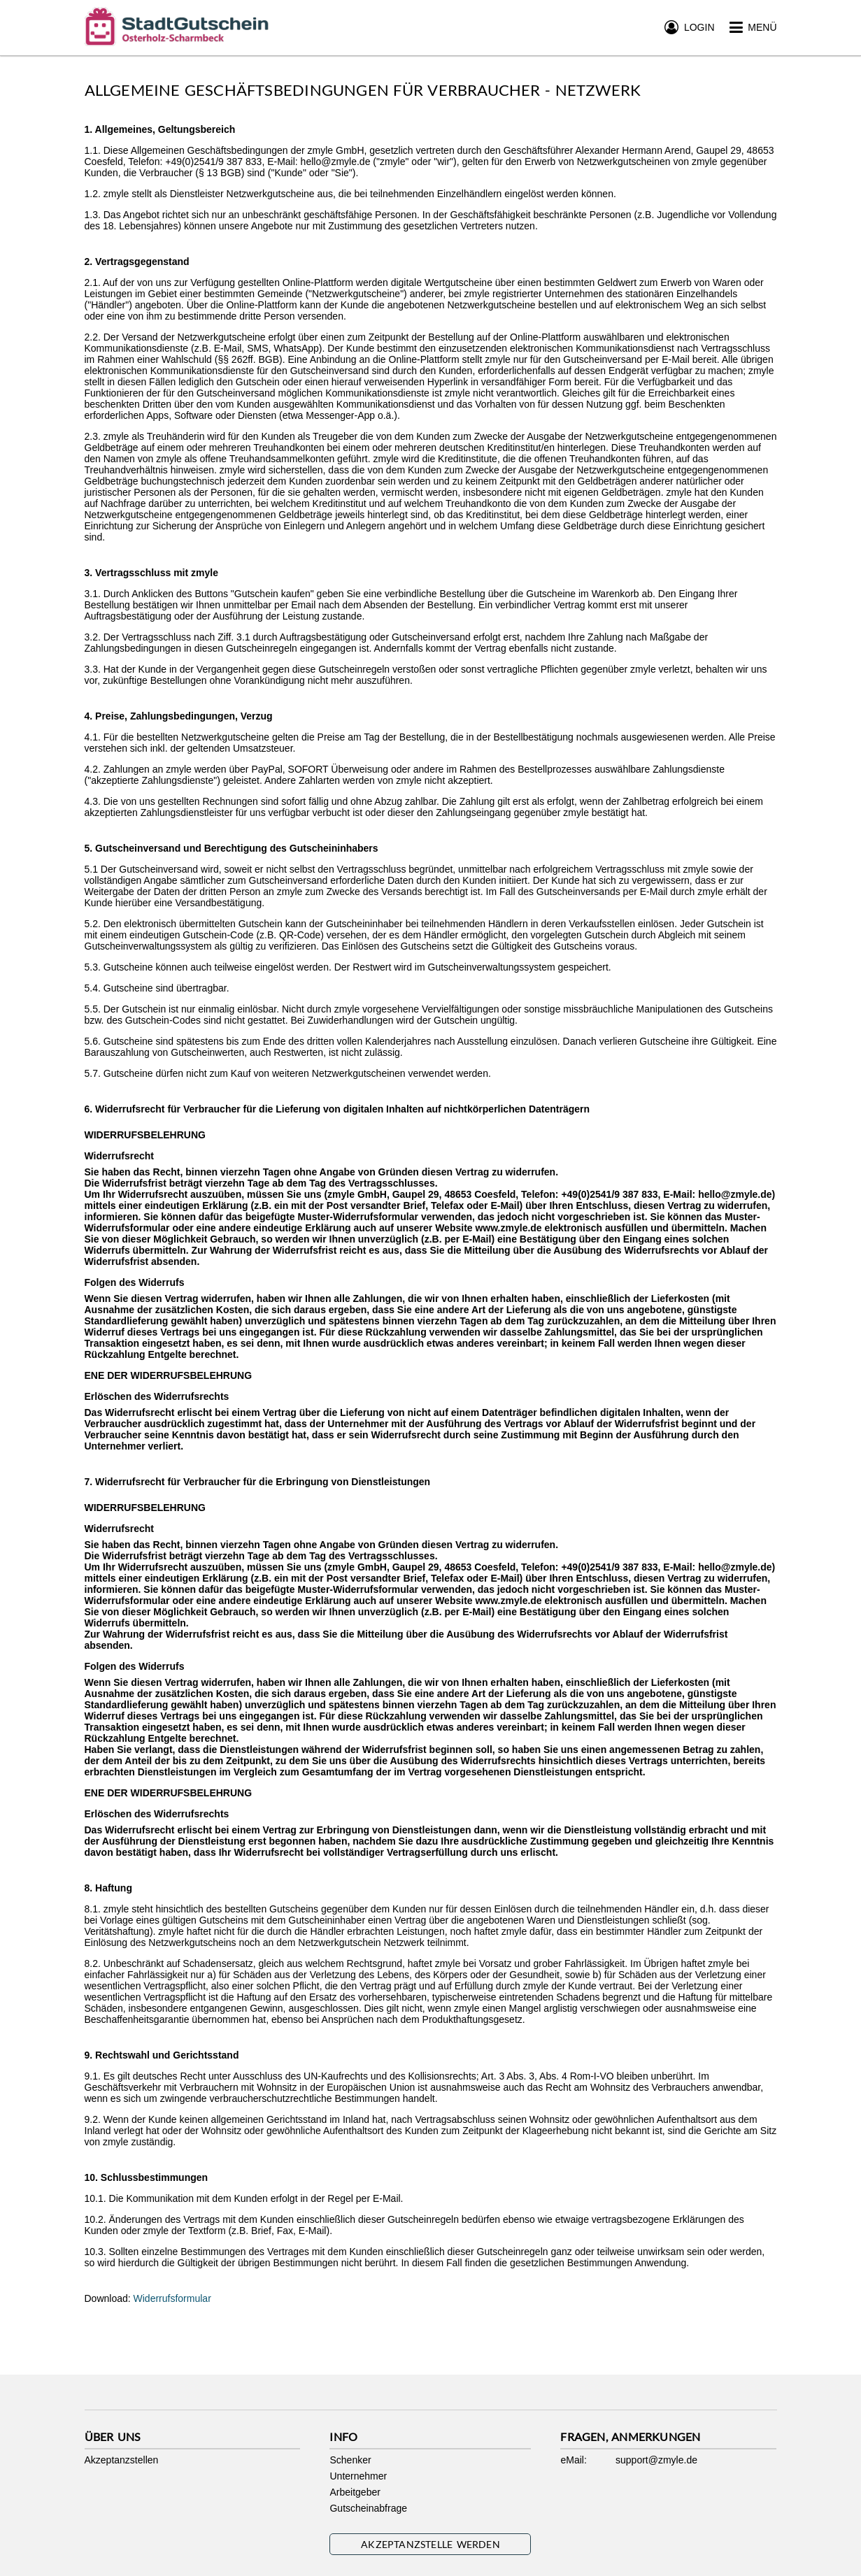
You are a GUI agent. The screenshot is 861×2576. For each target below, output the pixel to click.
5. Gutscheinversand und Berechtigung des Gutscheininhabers (231, 848)
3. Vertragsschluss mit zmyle (151, 572)
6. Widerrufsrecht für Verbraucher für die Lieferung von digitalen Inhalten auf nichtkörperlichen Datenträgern (337, 1109)
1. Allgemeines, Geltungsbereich (160, 129)
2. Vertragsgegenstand (137, 261)
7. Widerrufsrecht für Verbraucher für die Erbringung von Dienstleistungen (258, 1481)
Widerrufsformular (172, 2298)
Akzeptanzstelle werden (430, 2544)
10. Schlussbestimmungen (146, 2177)
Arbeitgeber (354, 2492)
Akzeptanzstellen (122, 2460)
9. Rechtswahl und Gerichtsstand (162, 2055)
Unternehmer (358, 2476)
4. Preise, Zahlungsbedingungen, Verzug (179, 716)
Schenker (350, 2460)
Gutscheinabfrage (368, 2508)
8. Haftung (108, 1888)
